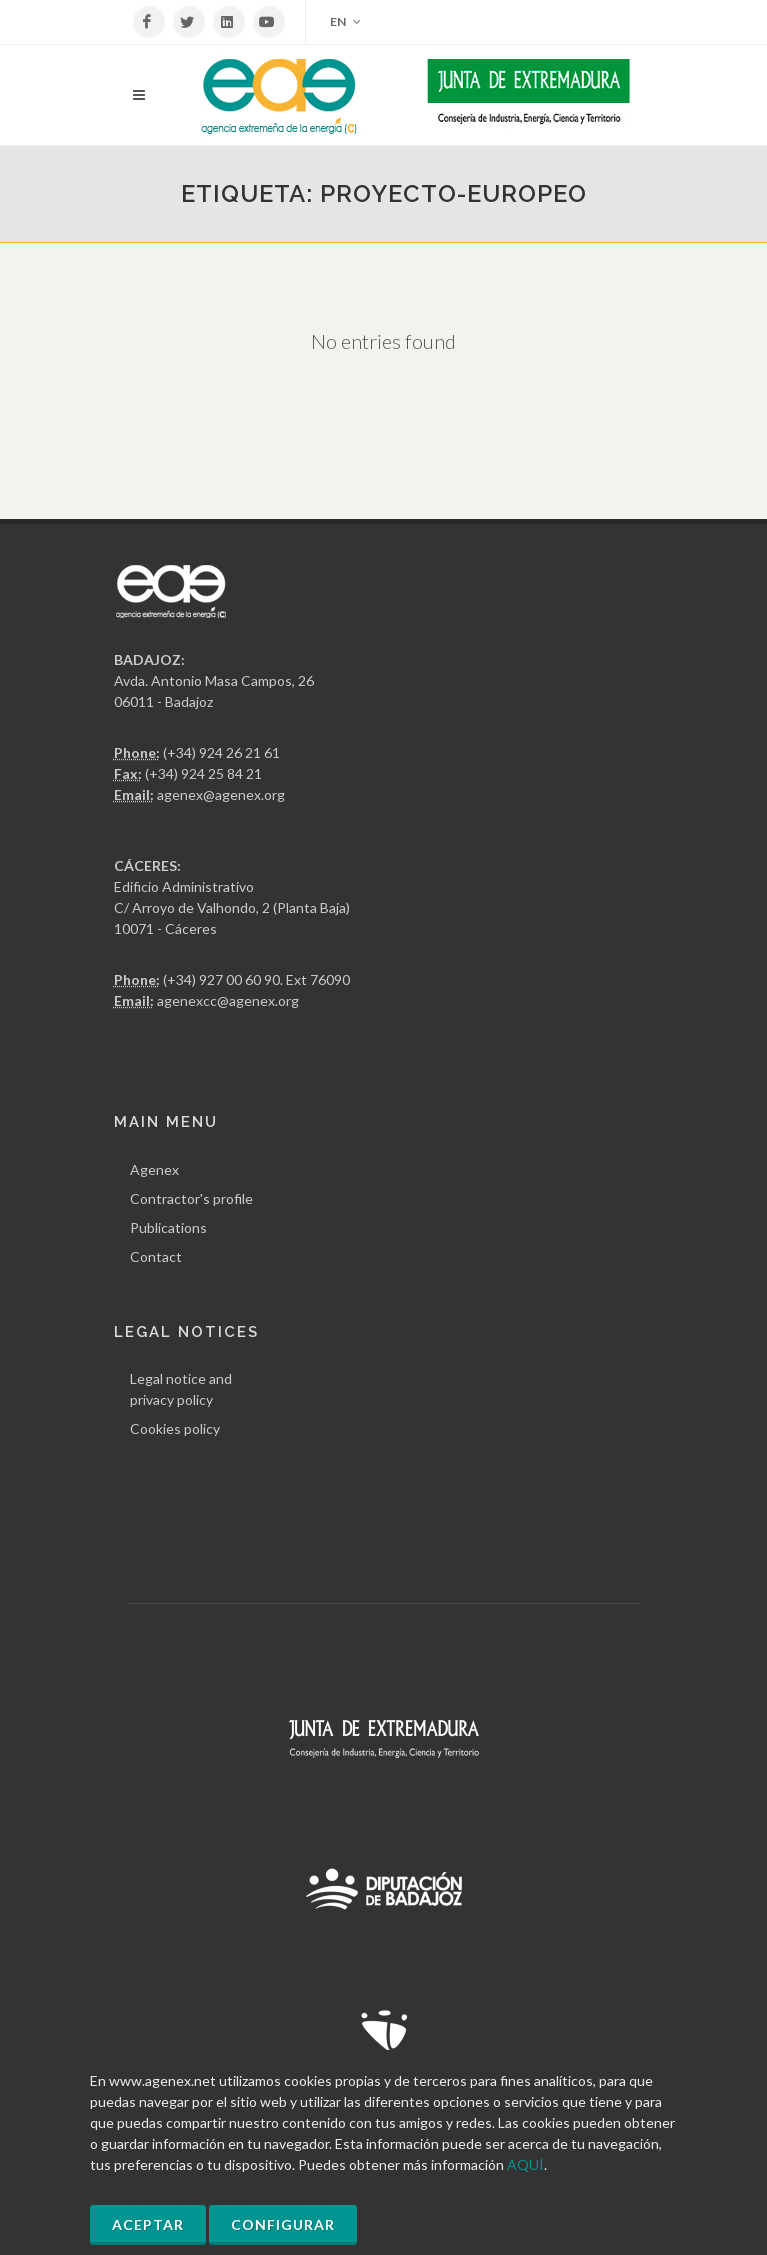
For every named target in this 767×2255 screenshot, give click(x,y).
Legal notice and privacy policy (181, 1389)
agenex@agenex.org (221, 794)
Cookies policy (175, 1428)
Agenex (154, 1169)
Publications (168, 1227)
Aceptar (148, 2224)
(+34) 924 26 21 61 (221, 752)
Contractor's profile (191, 1198)
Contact (156, 1256)
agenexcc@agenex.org (228, 1000)
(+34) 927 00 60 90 (221, 979)
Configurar (283, 2224)
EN (345, 22)
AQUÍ (525, 2164)
